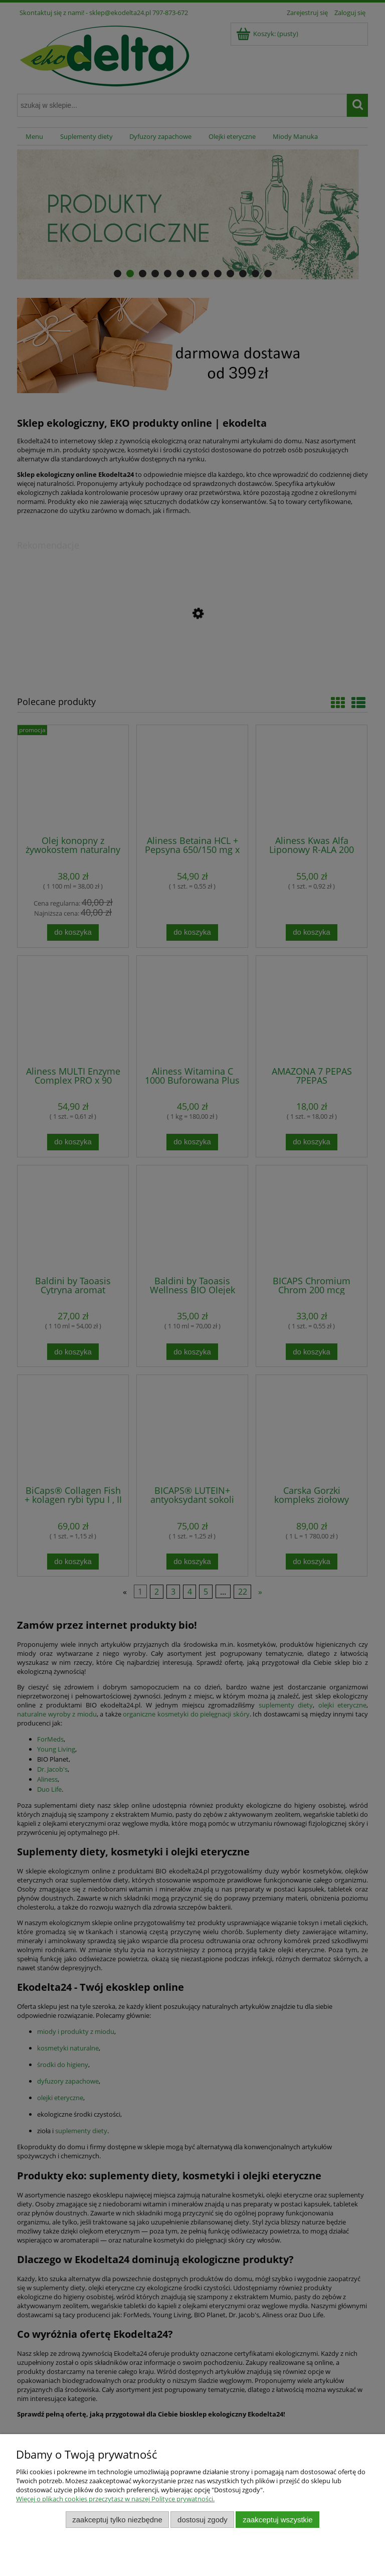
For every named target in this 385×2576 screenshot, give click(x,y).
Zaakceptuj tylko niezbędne (117, 2519)
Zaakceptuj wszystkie (277, 2519)
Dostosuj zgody (202, 2519)
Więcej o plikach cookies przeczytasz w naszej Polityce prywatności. (115, 2498)
